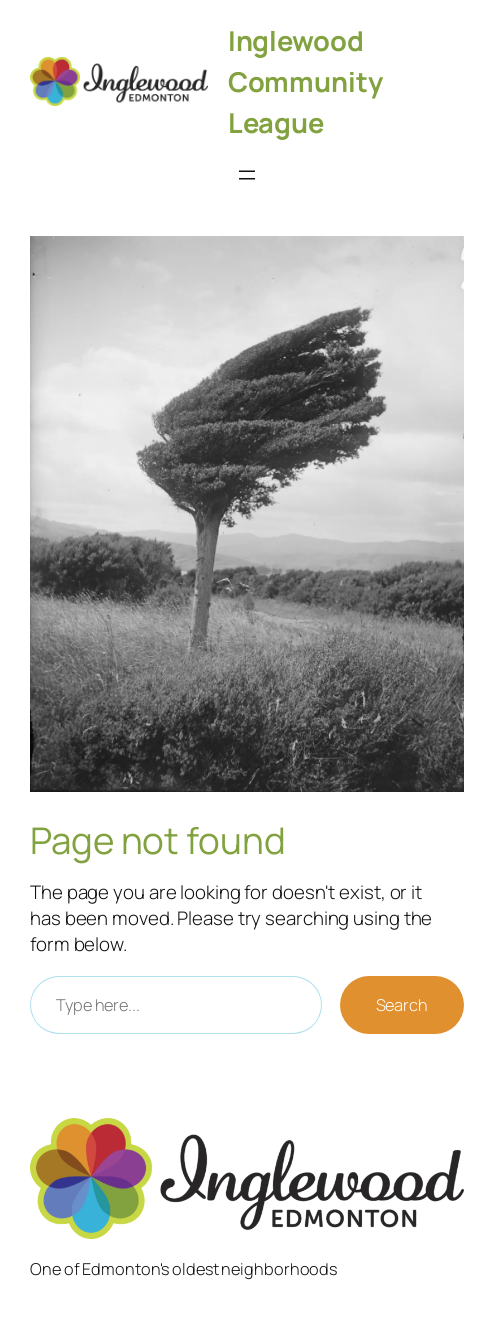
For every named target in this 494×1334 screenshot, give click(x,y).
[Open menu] (247, 175)
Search (402, 1005)
